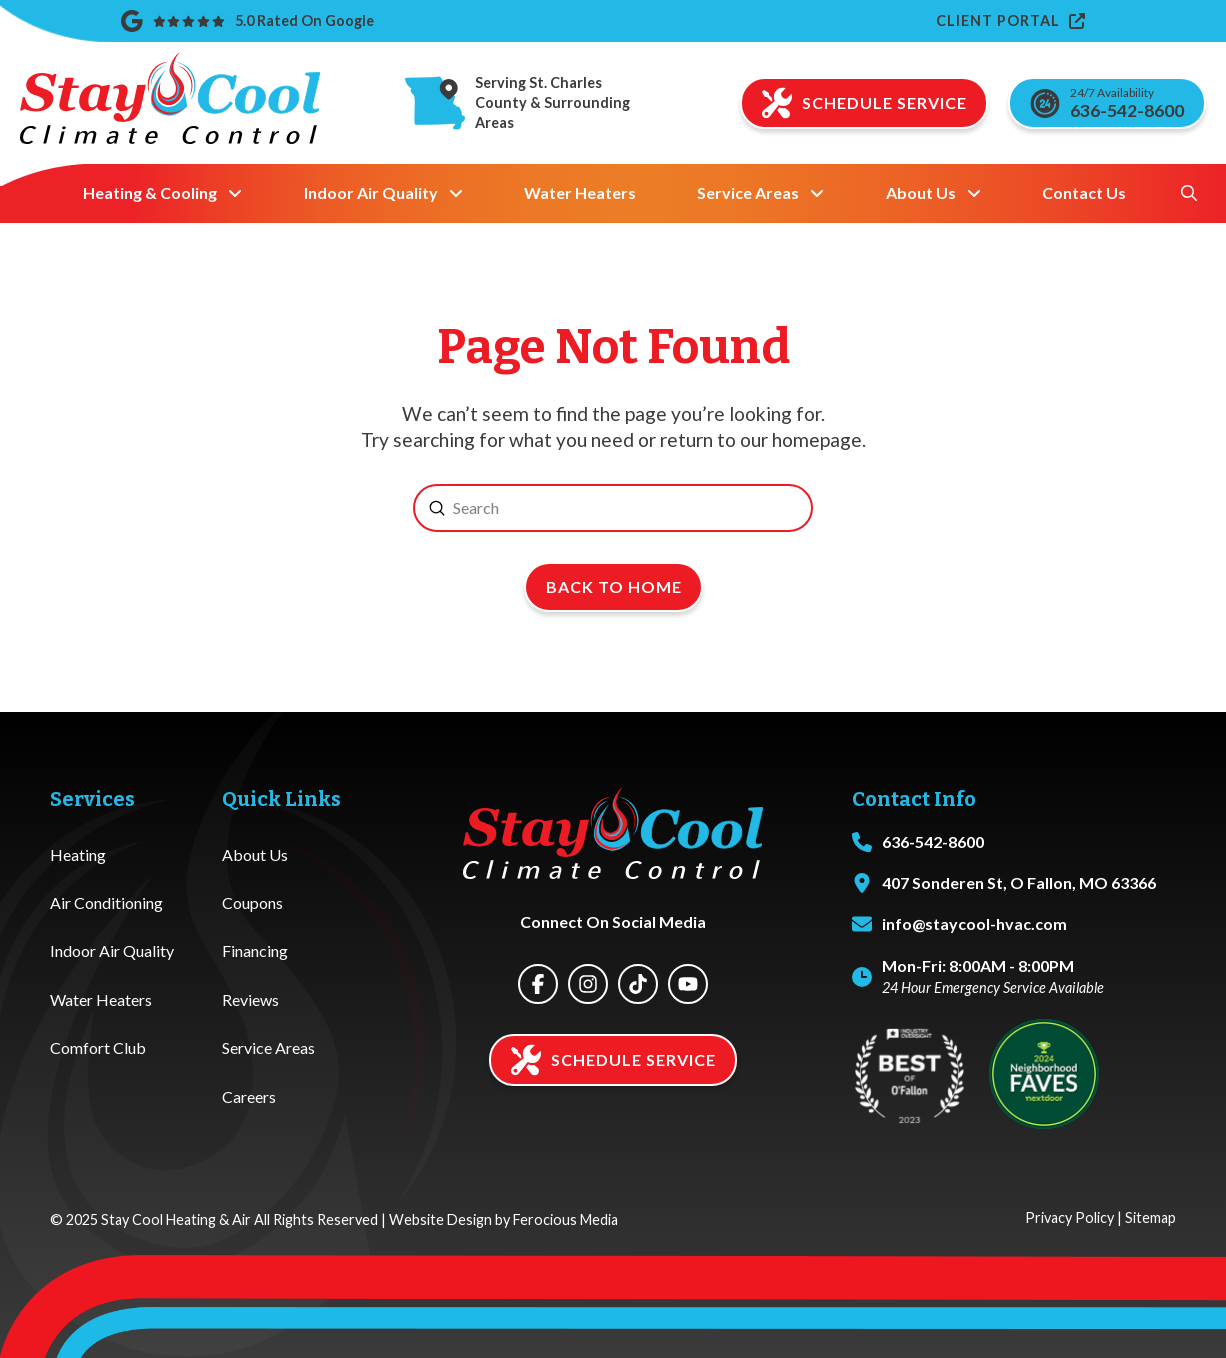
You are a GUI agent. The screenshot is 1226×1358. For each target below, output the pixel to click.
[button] (1189, 193)
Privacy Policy (1069, 1217)
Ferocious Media (565, 1219)
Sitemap (1150, 1217)
